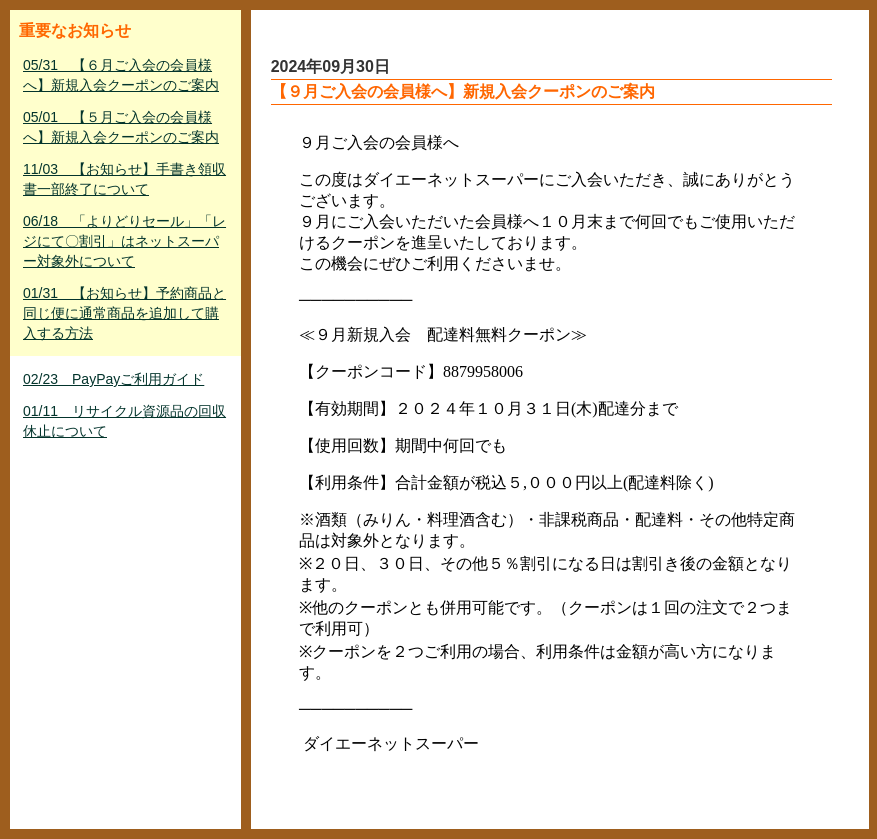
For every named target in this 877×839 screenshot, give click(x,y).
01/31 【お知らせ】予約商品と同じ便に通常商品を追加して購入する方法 (124, 313)
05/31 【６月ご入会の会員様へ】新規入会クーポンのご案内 (121, 75)
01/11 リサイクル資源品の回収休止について (124, 421)
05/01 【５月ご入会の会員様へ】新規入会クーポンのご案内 (121, 127)
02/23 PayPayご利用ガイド (113, 379)
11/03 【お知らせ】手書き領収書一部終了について (124, 179)
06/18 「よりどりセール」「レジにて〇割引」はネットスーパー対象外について (124, 241)
